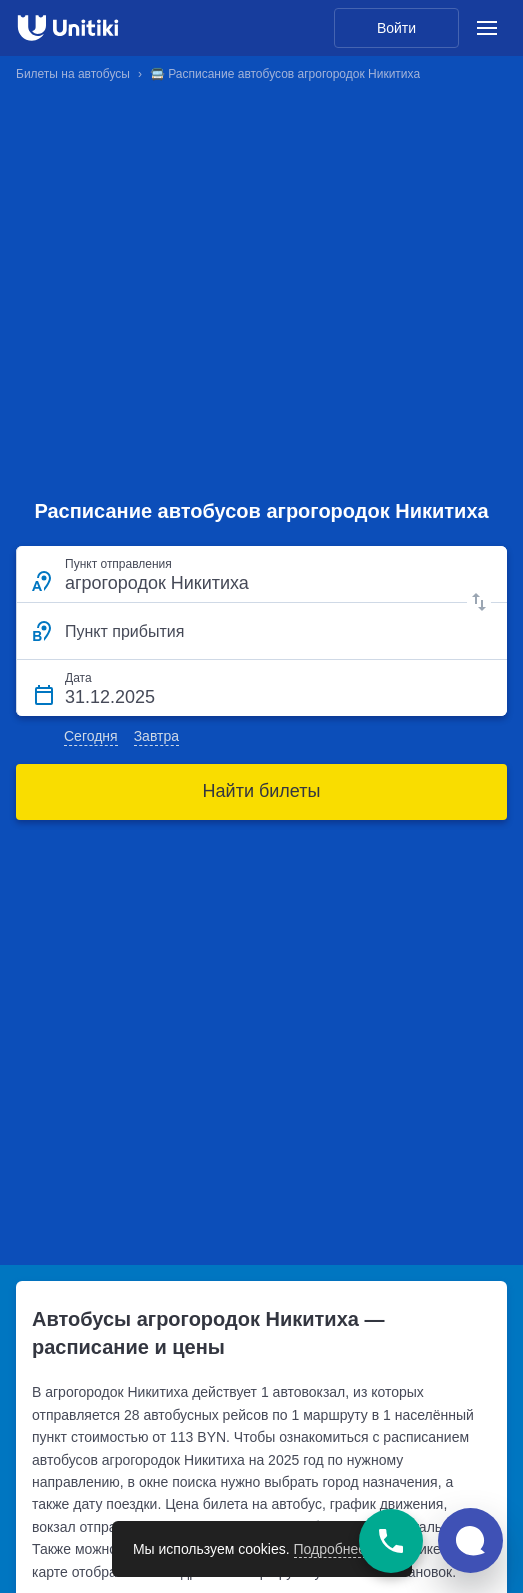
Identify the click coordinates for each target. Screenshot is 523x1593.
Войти (396, 28)
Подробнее (330, 1549)
